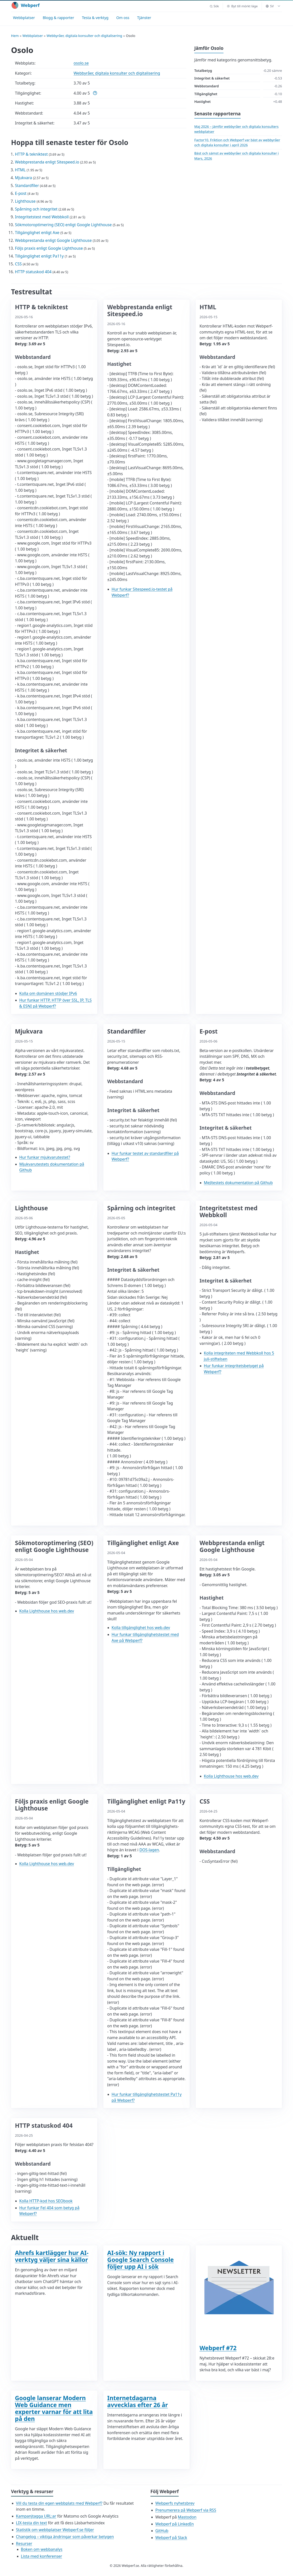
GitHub (161, 2530)
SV (270, 6)
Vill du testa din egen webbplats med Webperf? (59, 2503)
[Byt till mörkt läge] (242, 6)
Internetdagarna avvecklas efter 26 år (137, 2401)
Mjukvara (23, 177)
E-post (21, 193)
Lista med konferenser (41, 2556)
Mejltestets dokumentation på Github (238, 1182)
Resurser (24, 2543)
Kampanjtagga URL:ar (36, 2516)
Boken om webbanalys (42, 2549)
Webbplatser (24, 17)
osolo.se (81, 63)
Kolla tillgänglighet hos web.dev (141, 1627)
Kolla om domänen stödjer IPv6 (48, 993)
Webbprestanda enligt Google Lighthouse (53, 240)
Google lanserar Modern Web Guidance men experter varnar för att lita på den (54, 2408)
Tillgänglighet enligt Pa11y (39, 256)
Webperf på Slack (171, 2537)
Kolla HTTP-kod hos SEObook (46, 2200)
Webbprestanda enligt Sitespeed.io (47, 162)
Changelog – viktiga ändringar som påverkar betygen (65, 2536)
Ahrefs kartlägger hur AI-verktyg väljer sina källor (51, 2256)
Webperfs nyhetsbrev (174, 2503)
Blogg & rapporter (58, 17)
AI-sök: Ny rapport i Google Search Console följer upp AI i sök (140, 2259)
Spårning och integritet (36, 209)
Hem (15, 35)
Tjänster (144, 17)
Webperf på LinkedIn (174, 2524)
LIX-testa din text (31, 2522)
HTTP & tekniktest (31, 154)
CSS (18, 264)
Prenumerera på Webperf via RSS (185, 2510)
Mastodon (187, 2517)
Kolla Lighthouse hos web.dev (46, 1611)
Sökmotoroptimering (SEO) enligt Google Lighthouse (63, 224)
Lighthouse (25, 201)
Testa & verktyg (95, 17)
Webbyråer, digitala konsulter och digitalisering (84, 35)
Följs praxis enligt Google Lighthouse (49, 248)
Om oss (122, 17)
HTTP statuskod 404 (33, 271)
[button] (214, 6)
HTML (20, 169)
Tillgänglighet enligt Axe (37, 232)
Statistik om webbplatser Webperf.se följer (55, 2529)
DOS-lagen (149, 1849)
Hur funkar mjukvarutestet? (44, 1157)
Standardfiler (27, 185)
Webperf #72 (218, 2348)
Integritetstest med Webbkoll (42, 216)
